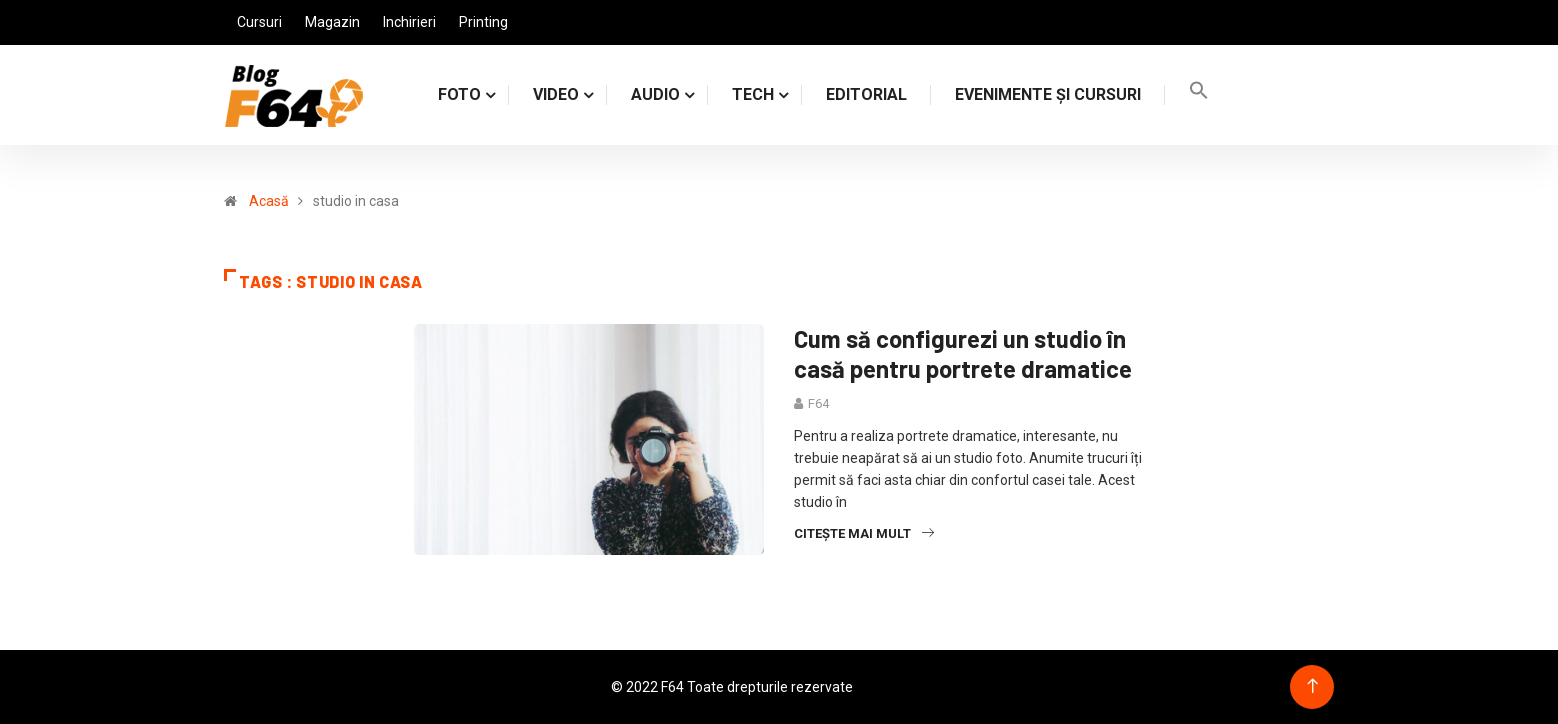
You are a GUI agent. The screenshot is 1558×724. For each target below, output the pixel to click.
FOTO (459, 94)
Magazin (332, 22)
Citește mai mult (864, 533)
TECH (753, 94)
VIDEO (556, 94)
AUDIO (655, 94)
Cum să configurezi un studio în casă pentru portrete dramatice (963, 353)
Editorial (866, 94)
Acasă (269, 201)
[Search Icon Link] (1199, 94)
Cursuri (259, 22)
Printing (483, 22)
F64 (818, 403)
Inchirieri (409, 22)
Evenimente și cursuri (1048, 94)
